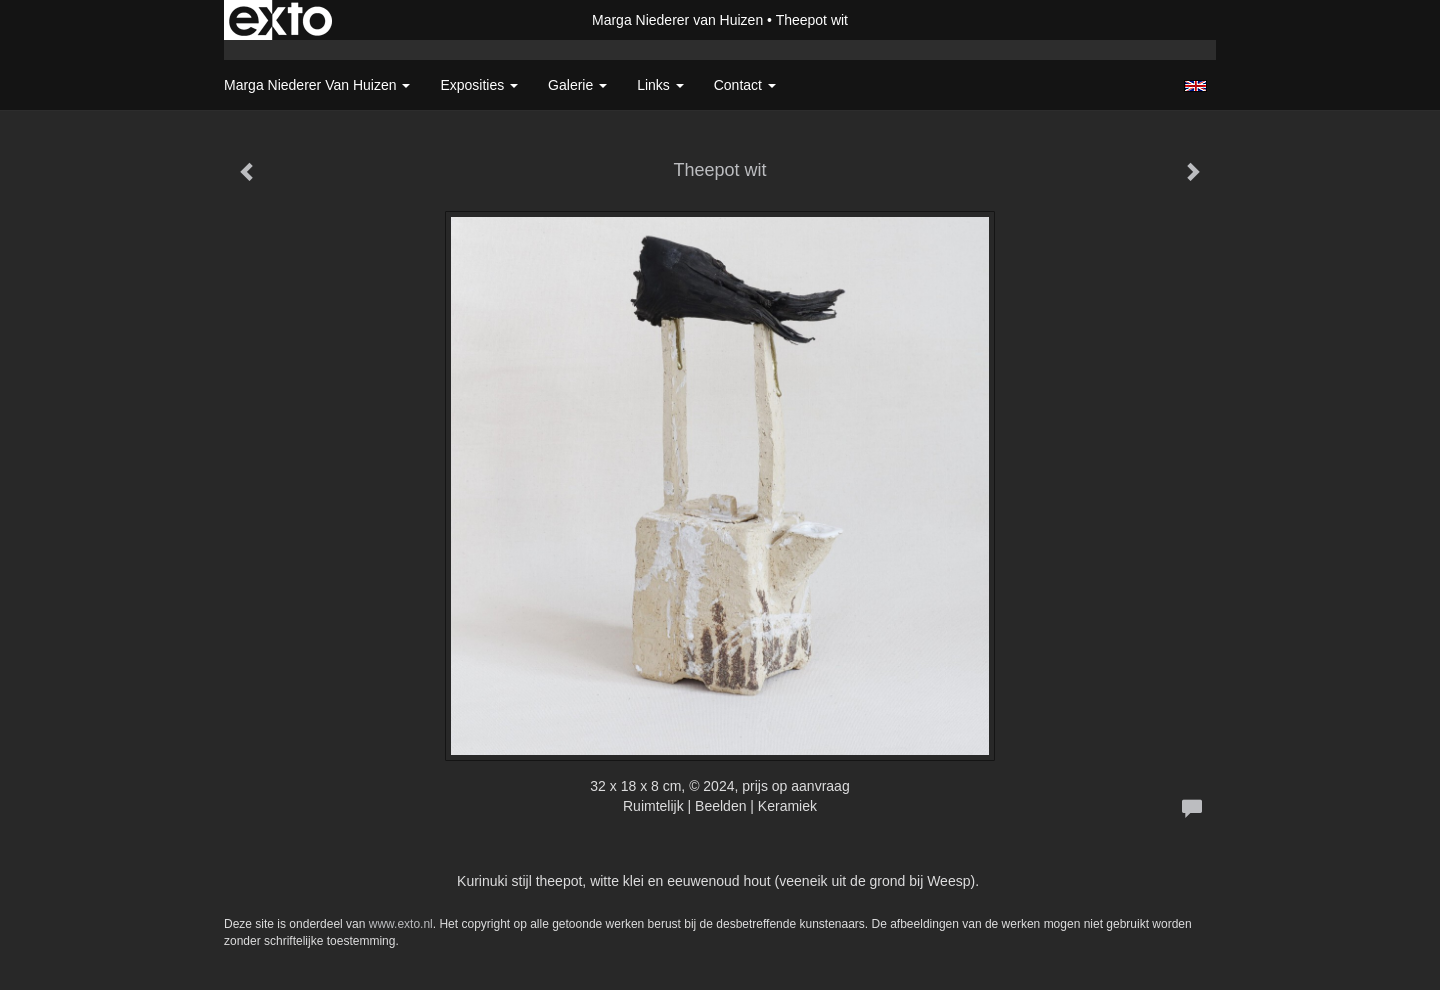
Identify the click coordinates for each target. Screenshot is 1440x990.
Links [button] (660, 85)
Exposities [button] (479, 85)
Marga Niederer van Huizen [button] (317, 85)
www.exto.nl (401, 924)
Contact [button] (745, 85)
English (1195, 86)
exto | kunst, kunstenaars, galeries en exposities (280, 20)
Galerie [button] (577, 85)
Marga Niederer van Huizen (677, 20)
